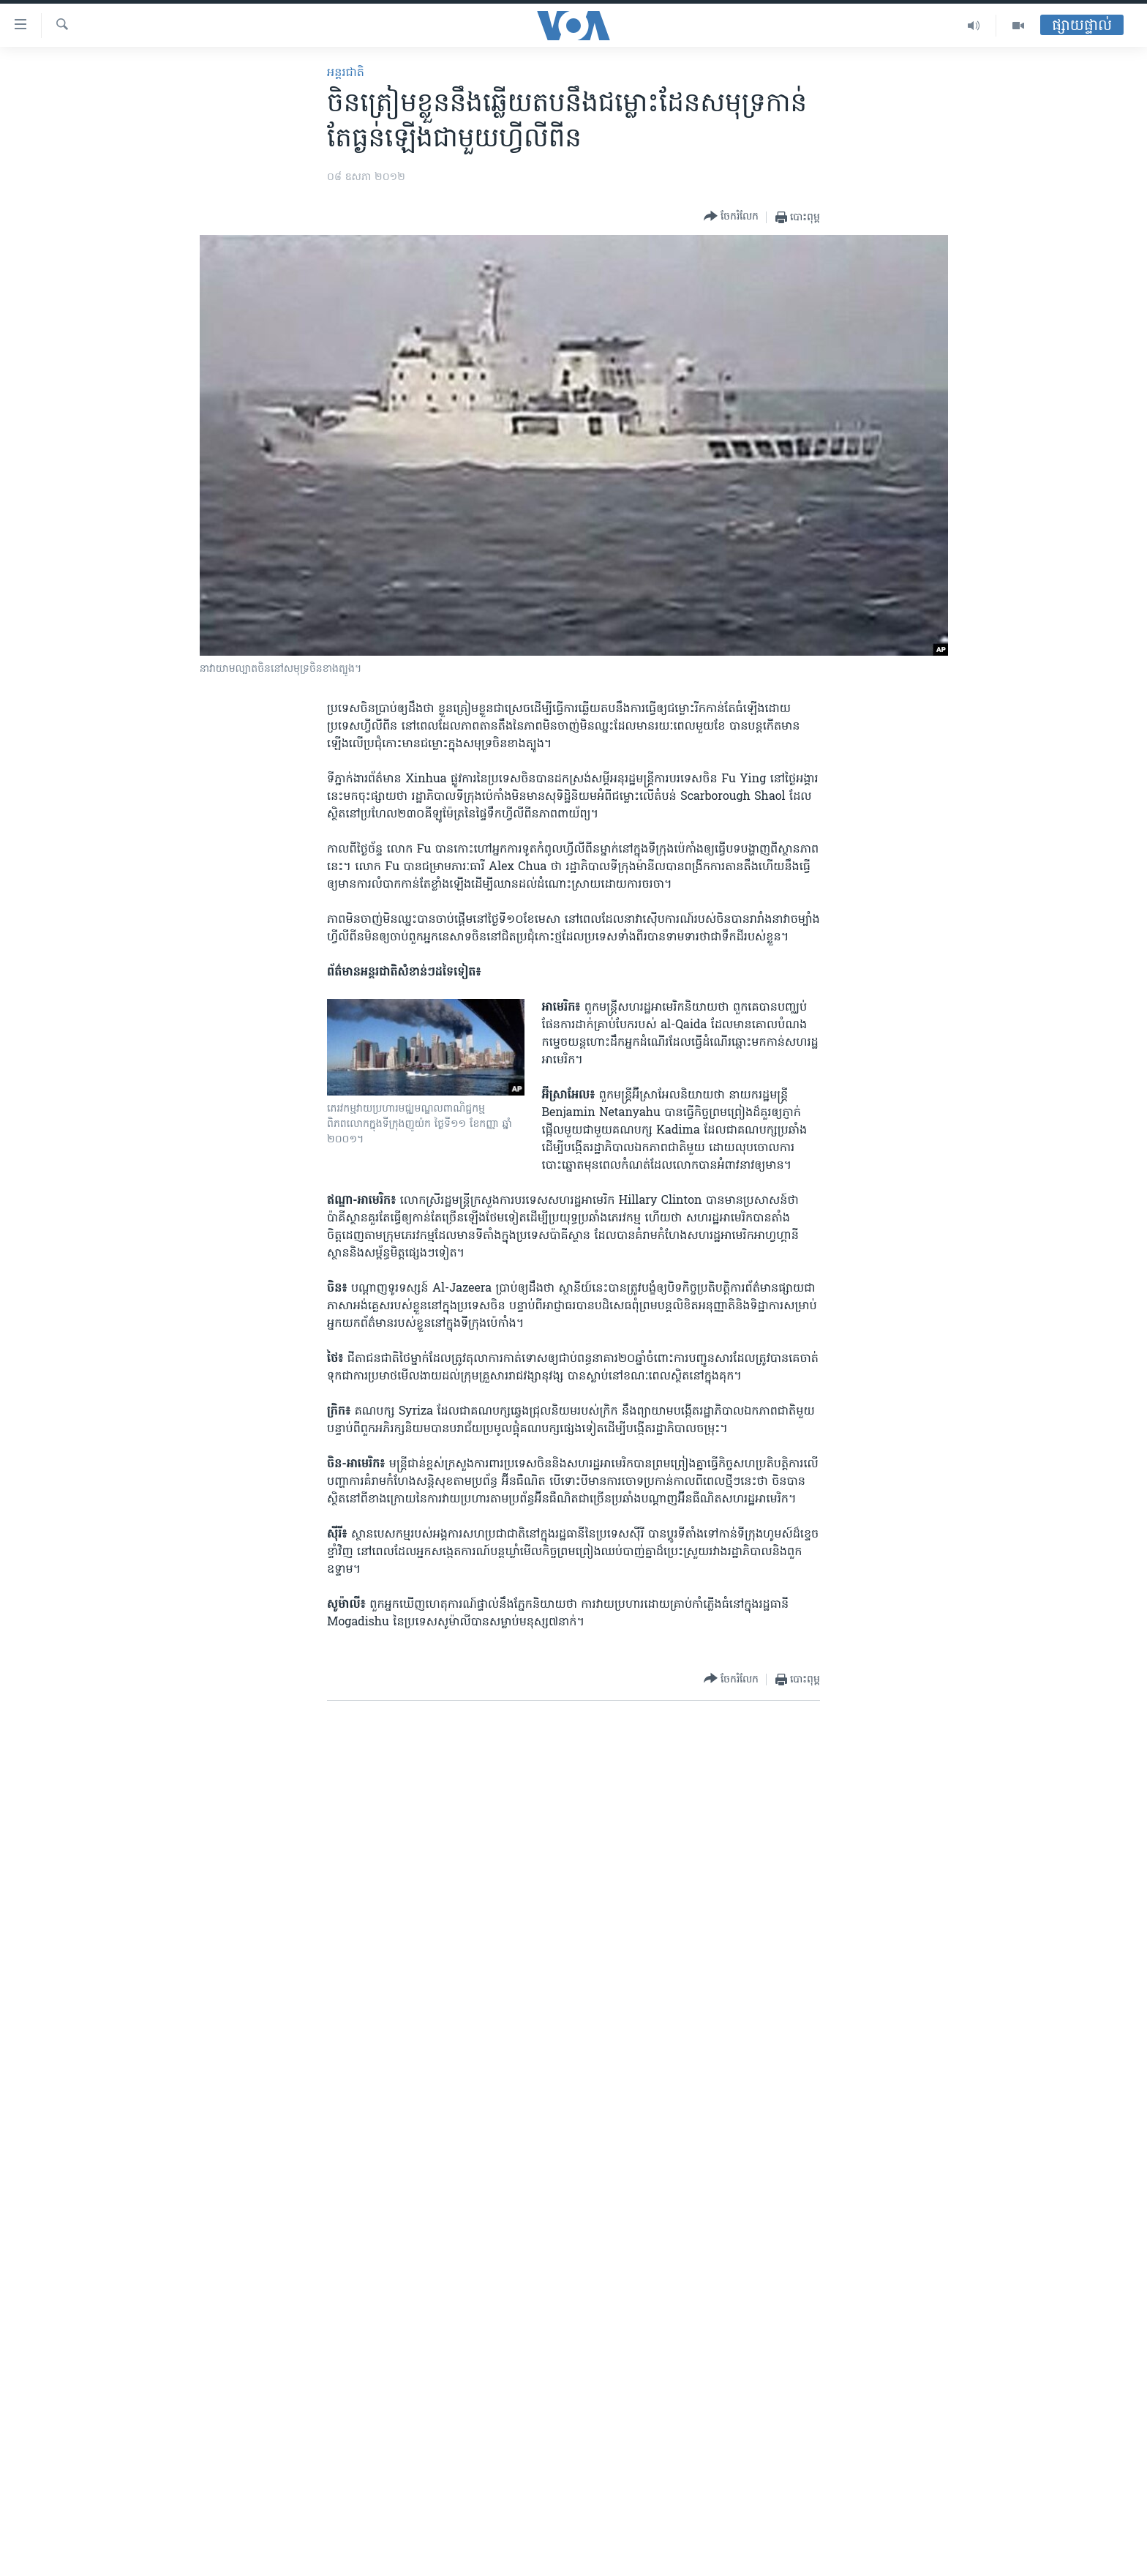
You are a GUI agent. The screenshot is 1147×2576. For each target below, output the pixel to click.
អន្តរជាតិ (345, 73)
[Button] (731, 217)
